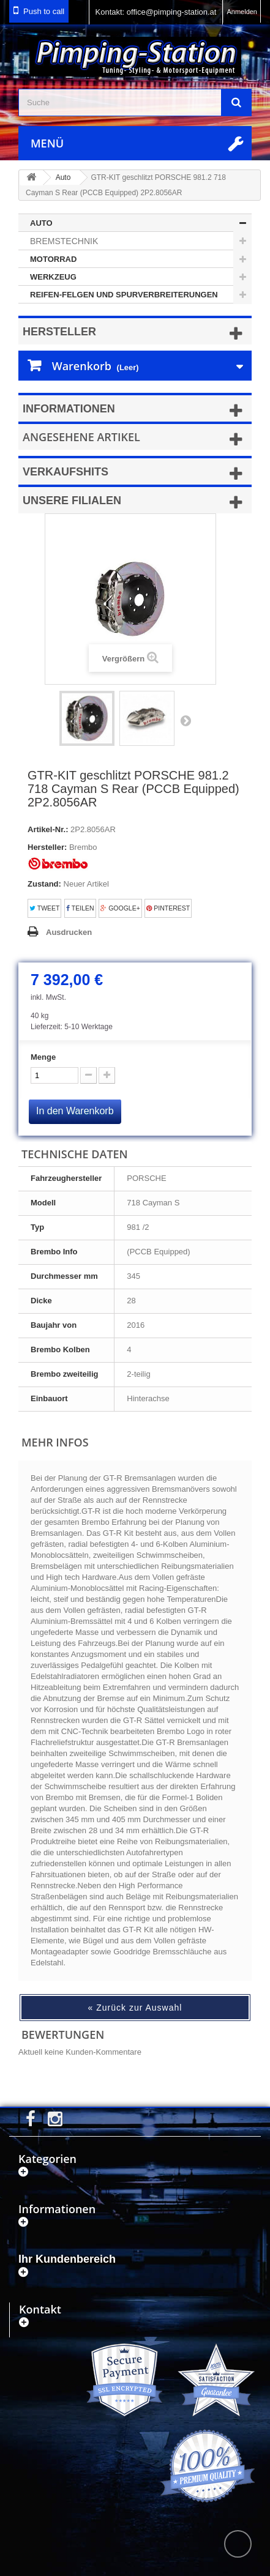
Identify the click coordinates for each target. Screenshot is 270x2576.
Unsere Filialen (72, 500)
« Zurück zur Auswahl (135, 2007)
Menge (43, 1057)
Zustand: (44, 883)
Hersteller (59, 332)
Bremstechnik (64, 241)
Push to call (43, 11)
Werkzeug (53, 276)
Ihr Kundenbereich (67, 2259)
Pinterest (168, 908)
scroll (238, 2544)
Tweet (44, 908)
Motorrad (53, 259)
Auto (41, 223)
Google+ (120, 908)
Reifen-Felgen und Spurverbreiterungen (124, 294)
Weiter (185, 720)
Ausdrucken (69, 932)
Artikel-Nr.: (48, 829)
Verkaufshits (65, 472)
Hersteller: (47, 847)
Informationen (69, 409)
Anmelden (242, 11)
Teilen (80, 908)
